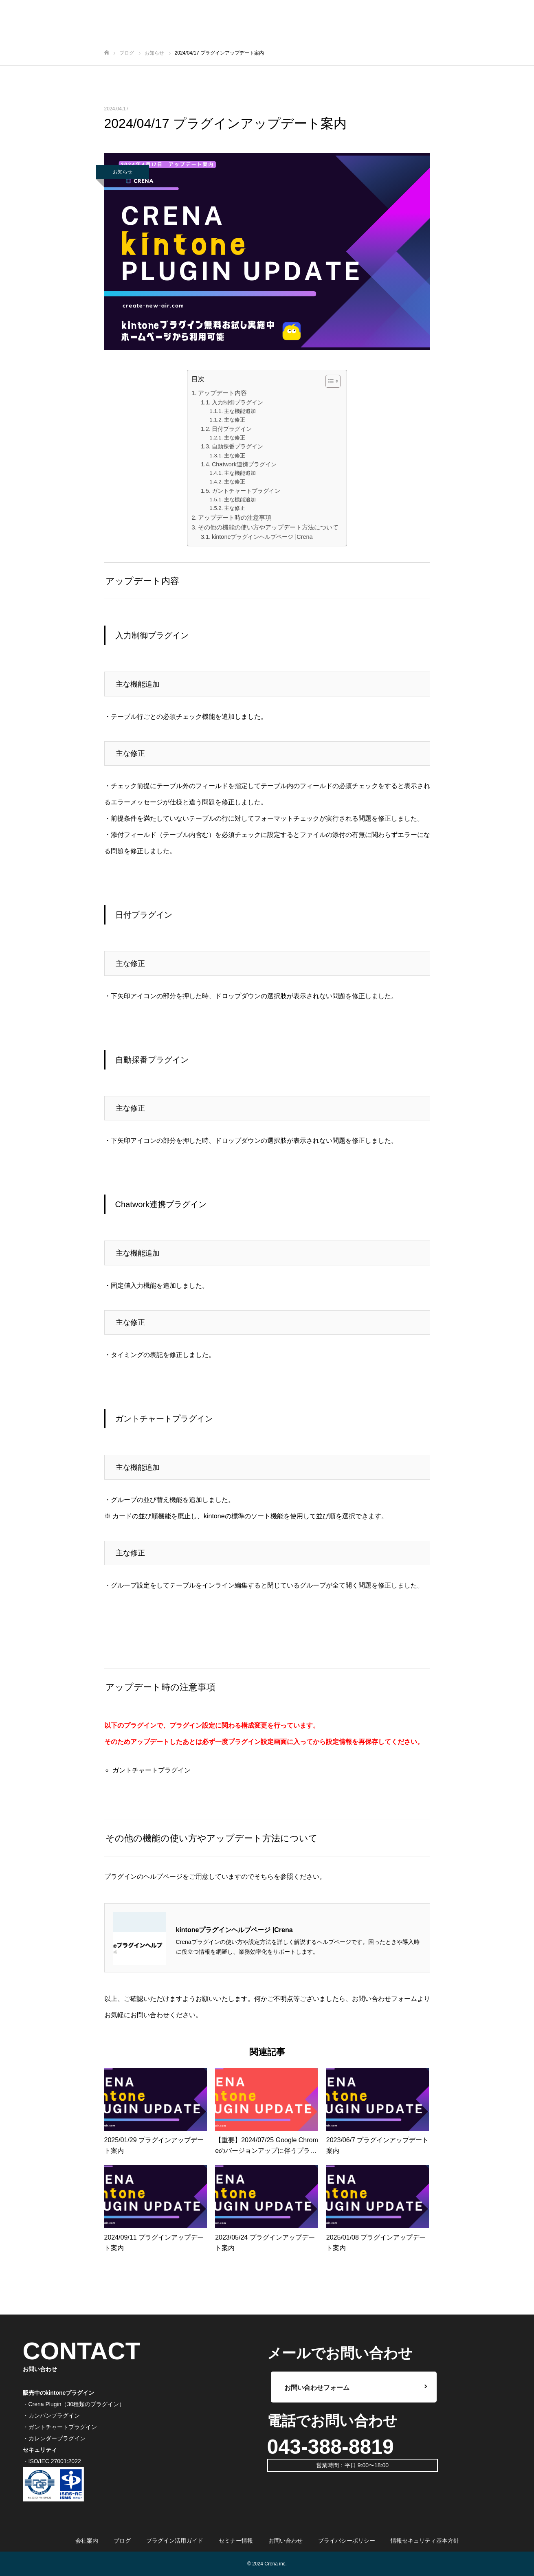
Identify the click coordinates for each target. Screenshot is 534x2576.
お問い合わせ (285, 2540)
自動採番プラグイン (237, 446)
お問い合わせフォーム (384, 1998)
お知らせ (122, 172)
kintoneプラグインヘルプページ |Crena (262, 537)
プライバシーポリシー (346, 2540)
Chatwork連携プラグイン (244, 464)
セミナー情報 (236, 2540)
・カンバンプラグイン (51, 2415)
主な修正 (234, 420)
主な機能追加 (240, 411)
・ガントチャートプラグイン (60, 2427)
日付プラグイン (232, 429)
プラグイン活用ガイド (174, 2540)
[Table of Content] (333, 381)
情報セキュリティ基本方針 (425, 2540)
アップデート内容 (222, 392)
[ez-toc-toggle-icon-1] (328, 381)
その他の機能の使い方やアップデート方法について (268, 527)
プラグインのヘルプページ (143, 1876)
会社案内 (86, 2540)
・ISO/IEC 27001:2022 (52, 2461)
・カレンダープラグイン (54, 2438)
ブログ (122, 2540)
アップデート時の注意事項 (234, 517)
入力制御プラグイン (237, 402)
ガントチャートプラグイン (246, 491)
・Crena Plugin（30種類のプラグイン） (74, 2404)
